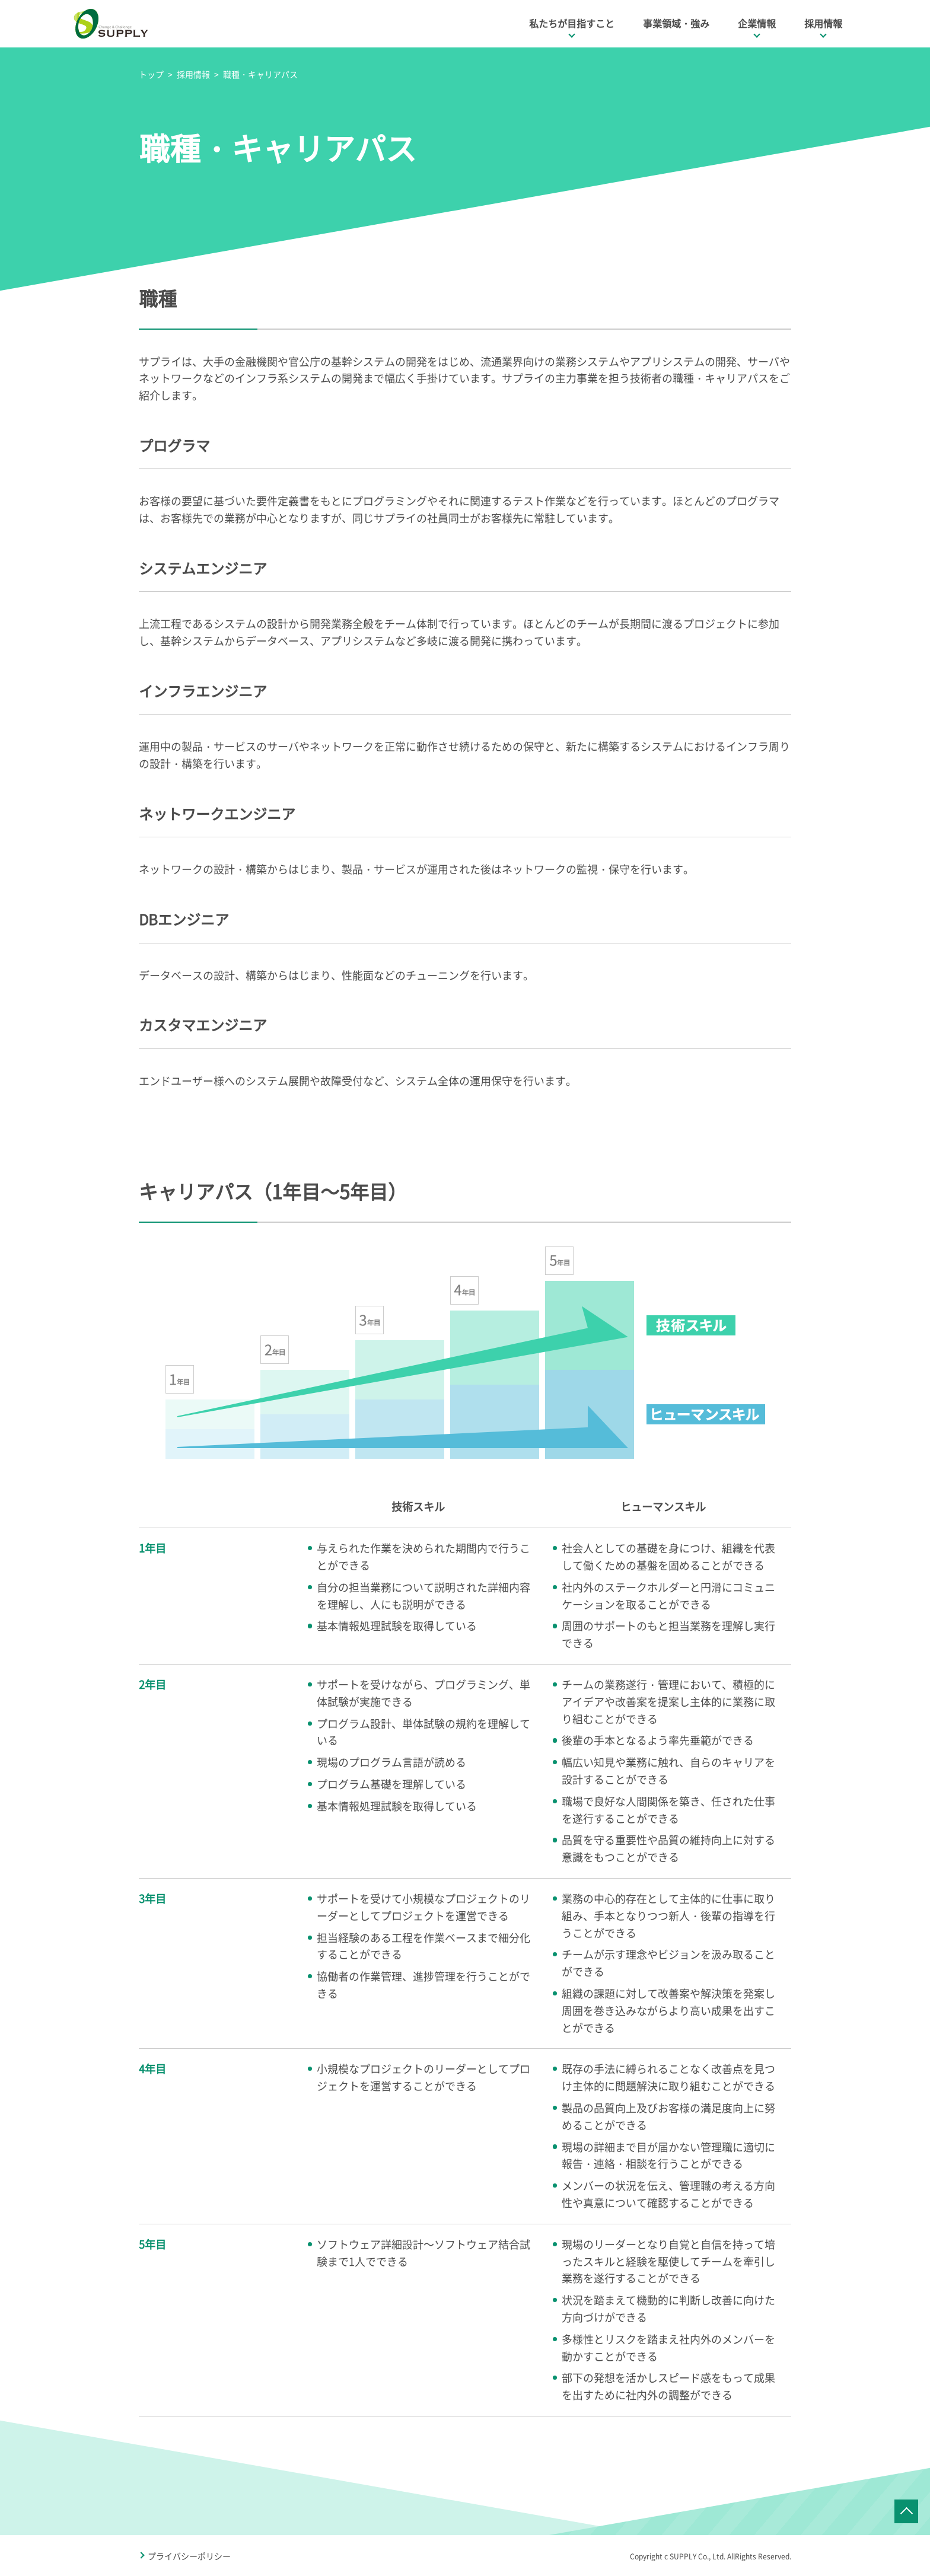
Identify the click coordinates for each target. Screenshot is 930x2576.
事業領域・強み (676, 23)
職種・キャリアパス (260, 74)
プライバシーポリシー (189, 2556)
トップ (151, 74)
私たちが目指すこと (571, 23)
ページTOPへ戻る (906, 2511)
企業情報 (757, 23)
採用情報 (823, 23)
